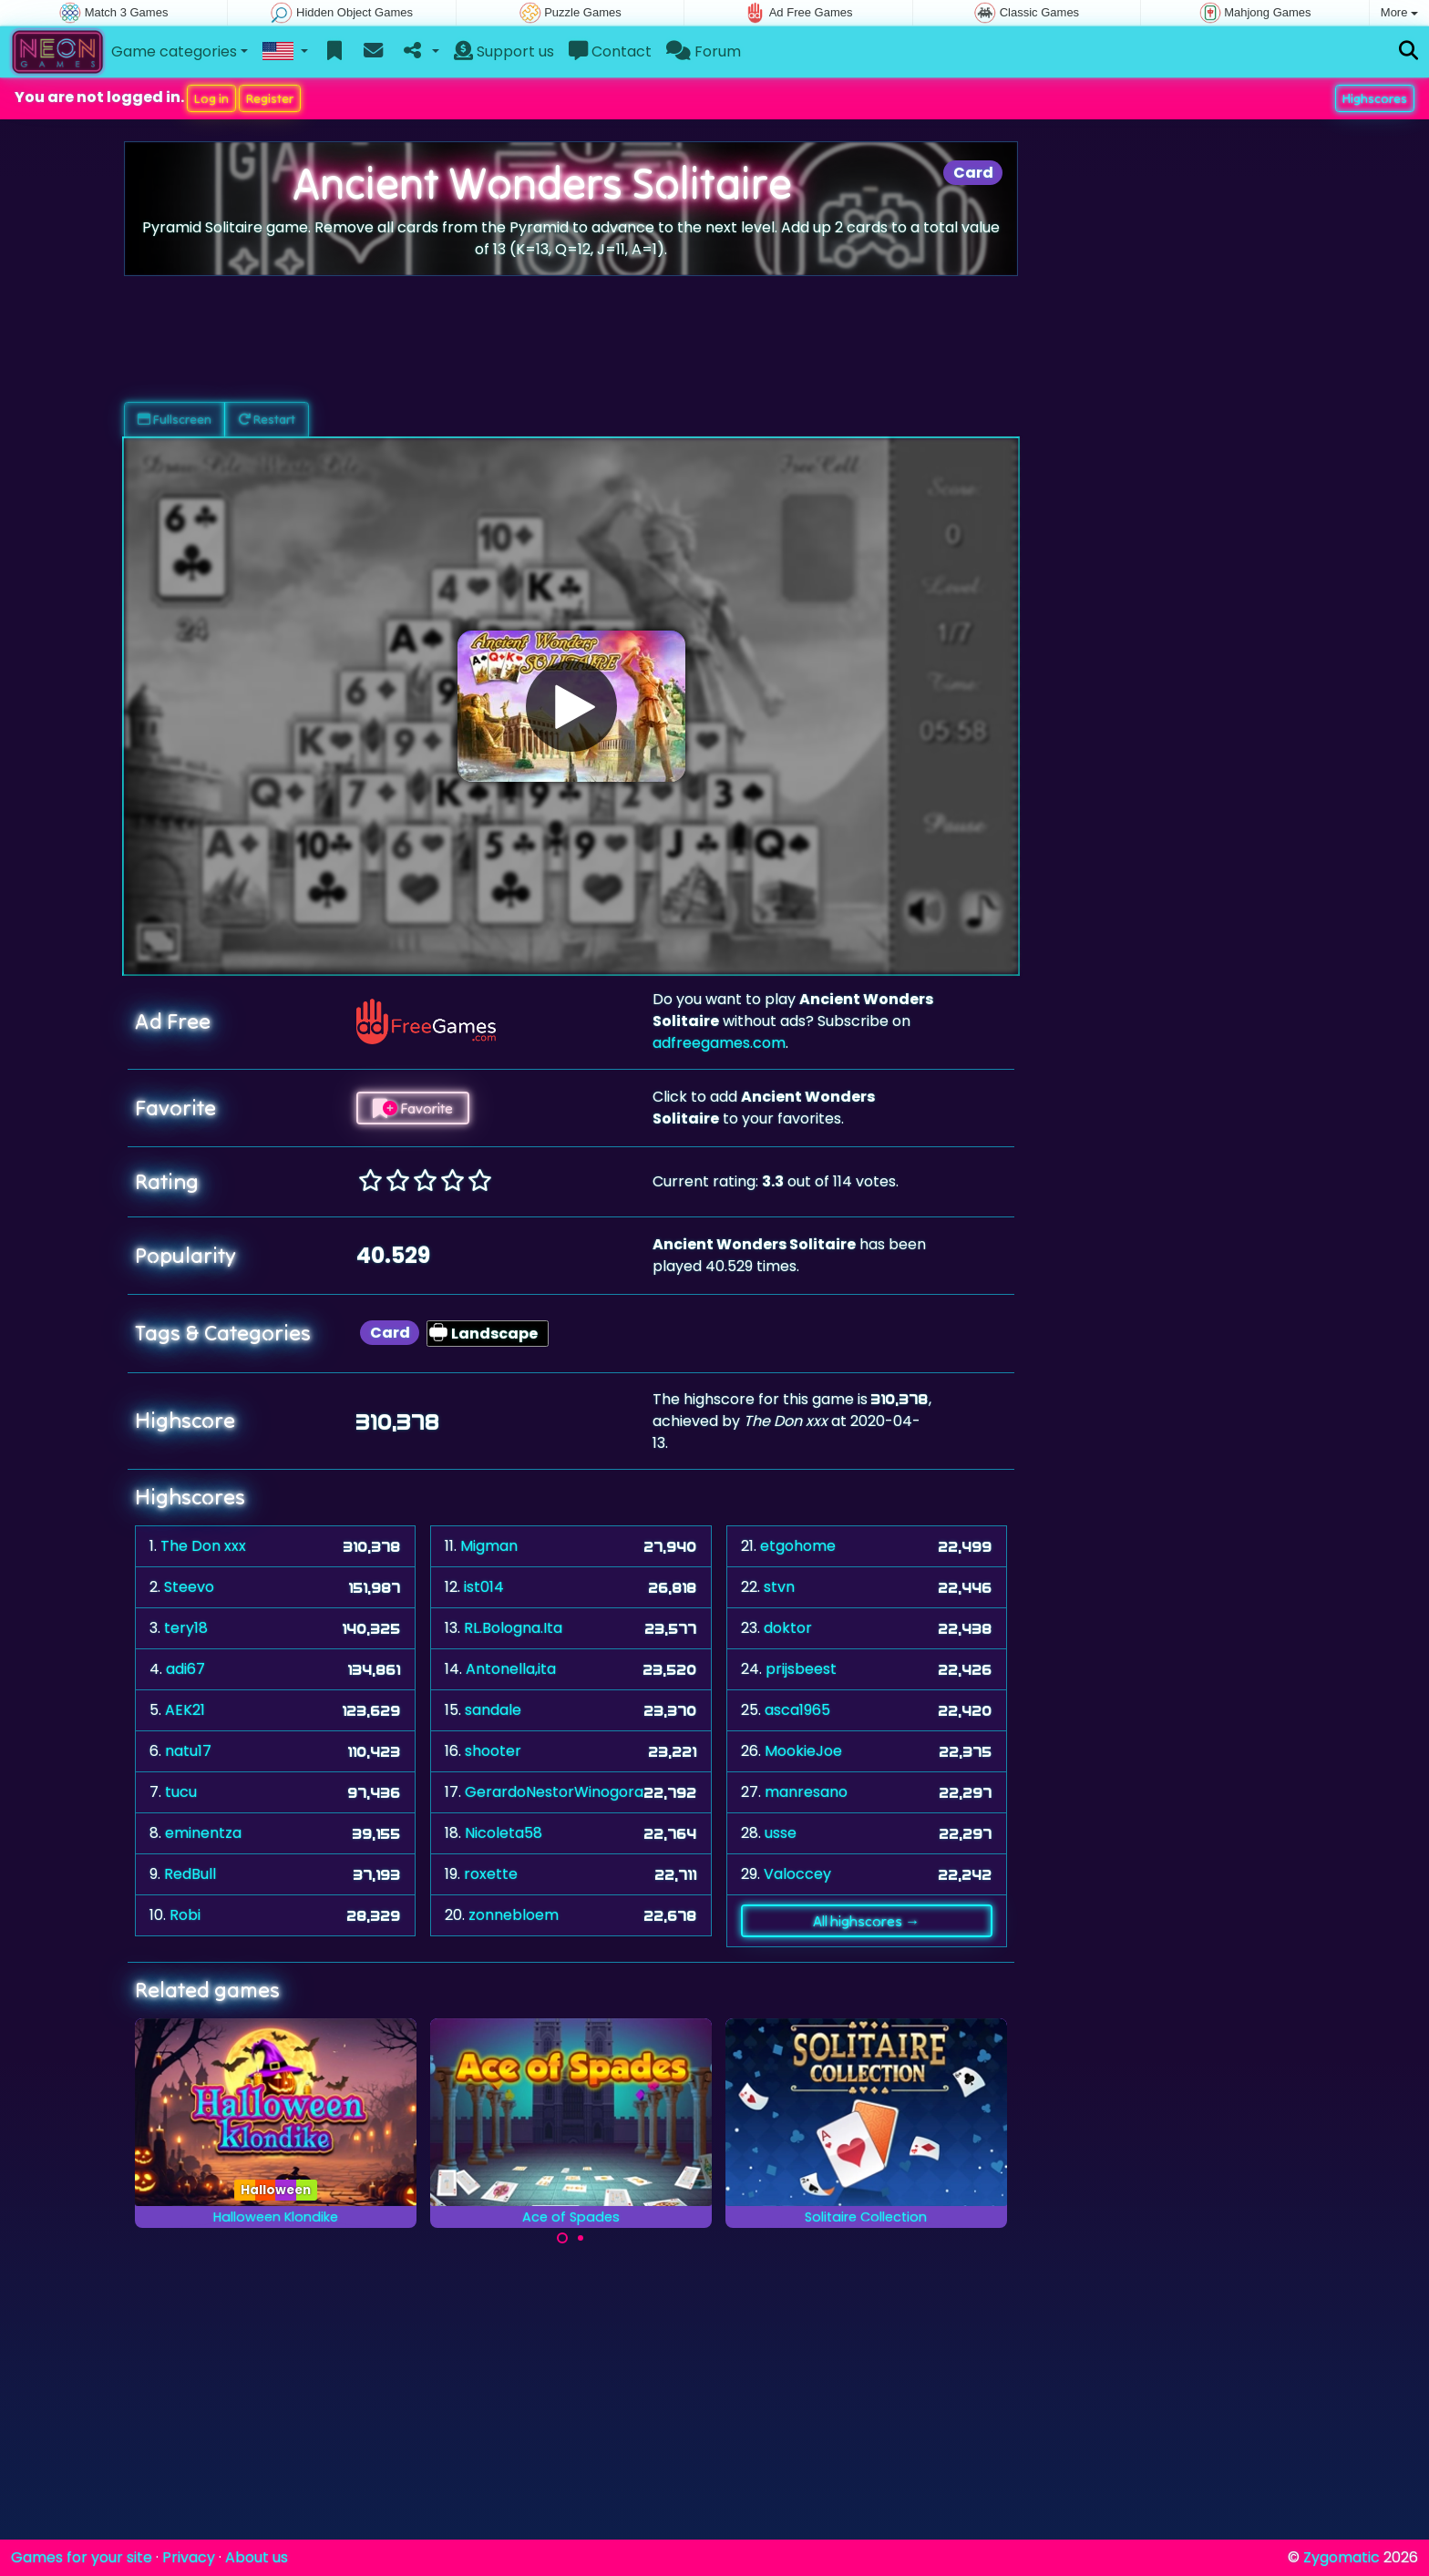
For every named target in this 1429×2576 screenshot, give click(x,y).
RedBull (190, 1873)
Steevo (189, 1586)
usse (781, 1832)
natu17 (188, 1750)
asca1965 (797, 1709)
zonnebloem (513, 1914)
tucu (181, 1791)
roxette (491, 1873)
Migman (489, 1545)
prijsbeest (801, 1668)
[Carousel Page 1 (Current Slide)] (562, 2237)
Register (269, 98)
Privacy (188, 2557)
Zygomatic (1341, 2557)
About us (256, 2557)
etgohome (798, 1545)
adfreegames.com (719, 1042)
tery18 (186, 1627)
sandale (493, 1709)
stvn (779, 1586)
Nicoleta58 (503, 1832)
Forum (703, 51)
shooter (493, 1750)
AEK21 (185, 1709)
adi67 (185, 1668)
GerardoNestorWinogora (554, 1791)
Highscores (1374, 98)
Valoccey (797, 1873)
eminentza (203, 1832)
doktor (788, 1627)
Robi (185, 1914)
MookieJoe (803, 1750)
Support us (504, 51)
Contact (610, 51)
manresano (806, 1791)
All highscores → (866, 1921)
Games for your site (81, 2557)
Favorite (413, 1108)
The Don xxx (203, 1545)
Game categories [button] (174, 51)
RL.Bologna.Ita (513, 1627)
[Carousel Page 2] (580, 2237)
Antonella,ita (511, 1668)
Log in (211, 98)
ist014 (484, 1586)
